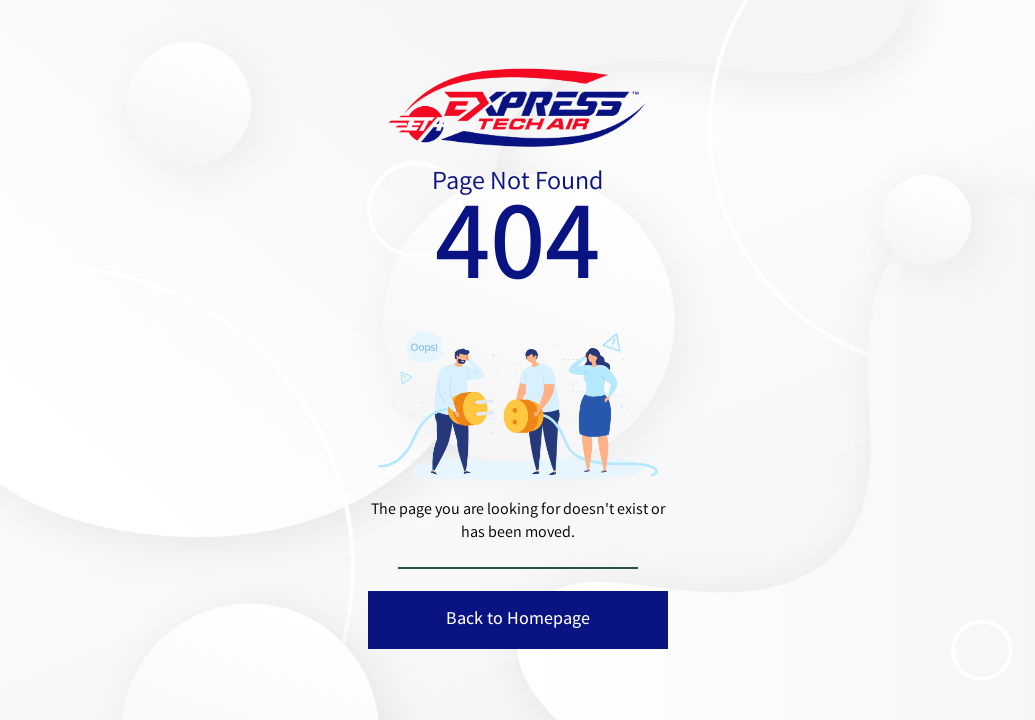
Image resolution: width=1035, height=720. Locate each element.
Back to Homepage (518, 620)
